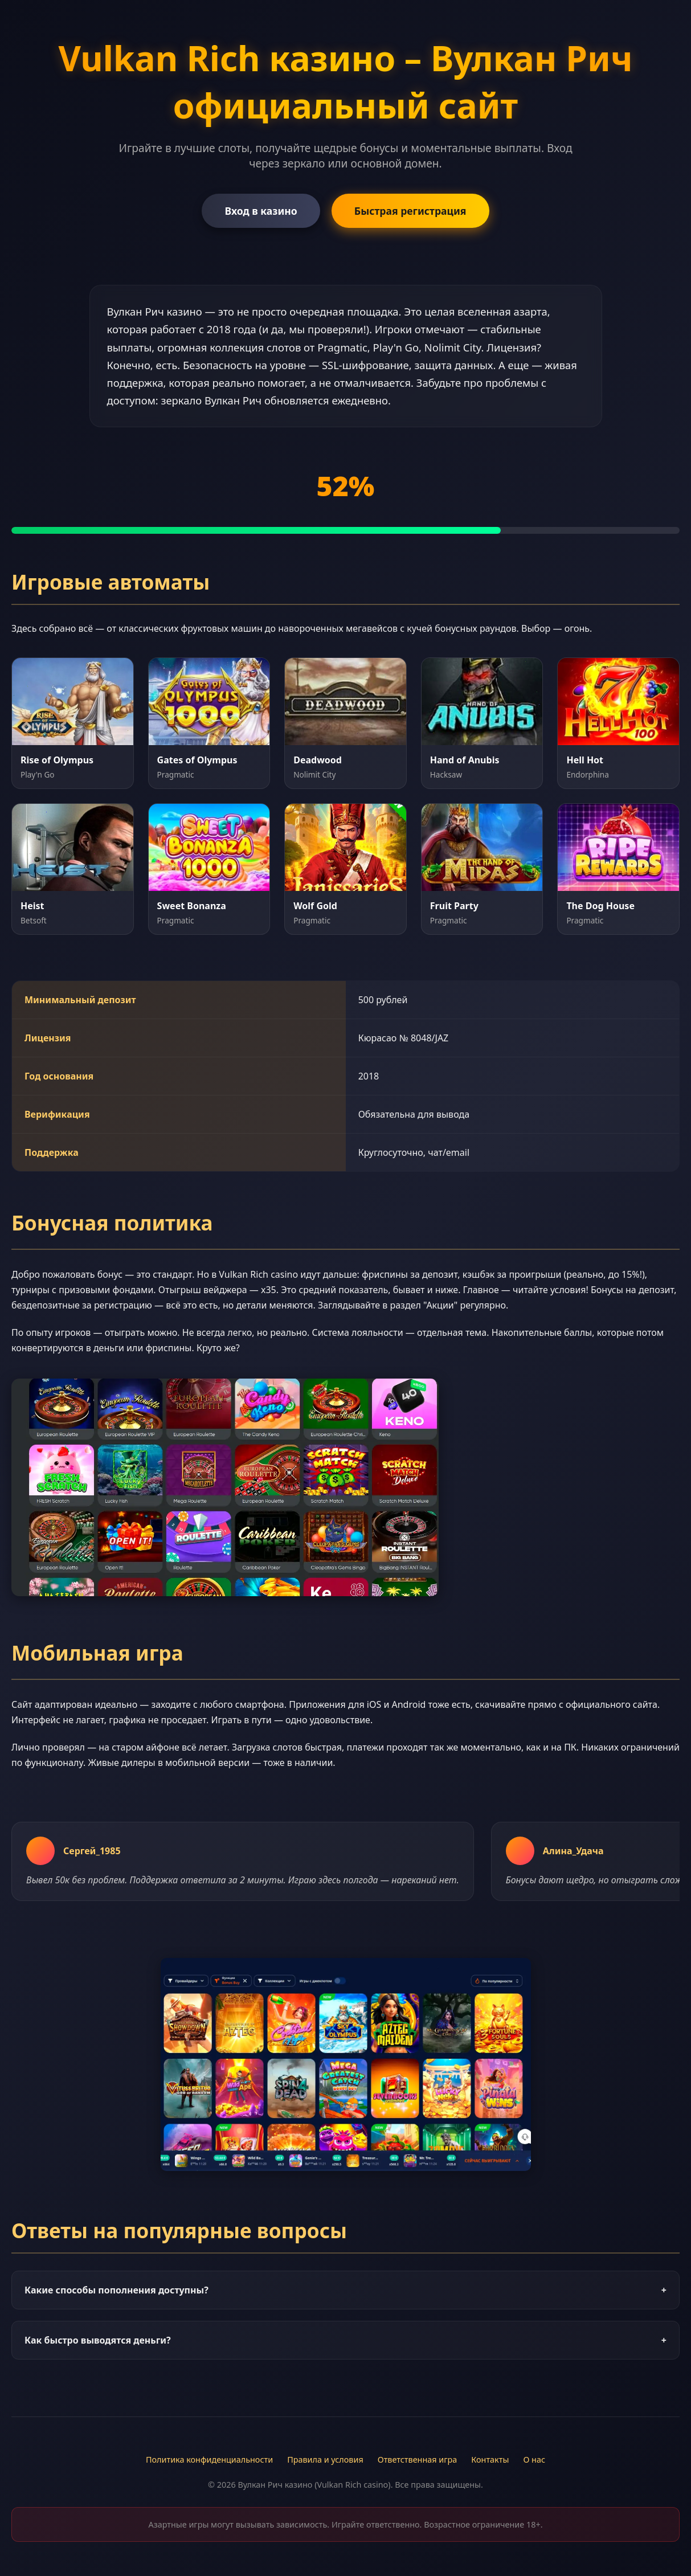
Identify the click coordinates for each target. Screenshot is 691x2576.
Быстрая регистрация (410, 211)
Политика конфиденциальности (209, 2459)
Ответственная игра (417, 2459)
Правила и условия (325, 2459)
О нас (534, 2459)
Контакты (490, 2459)
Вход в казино (260, 211)
